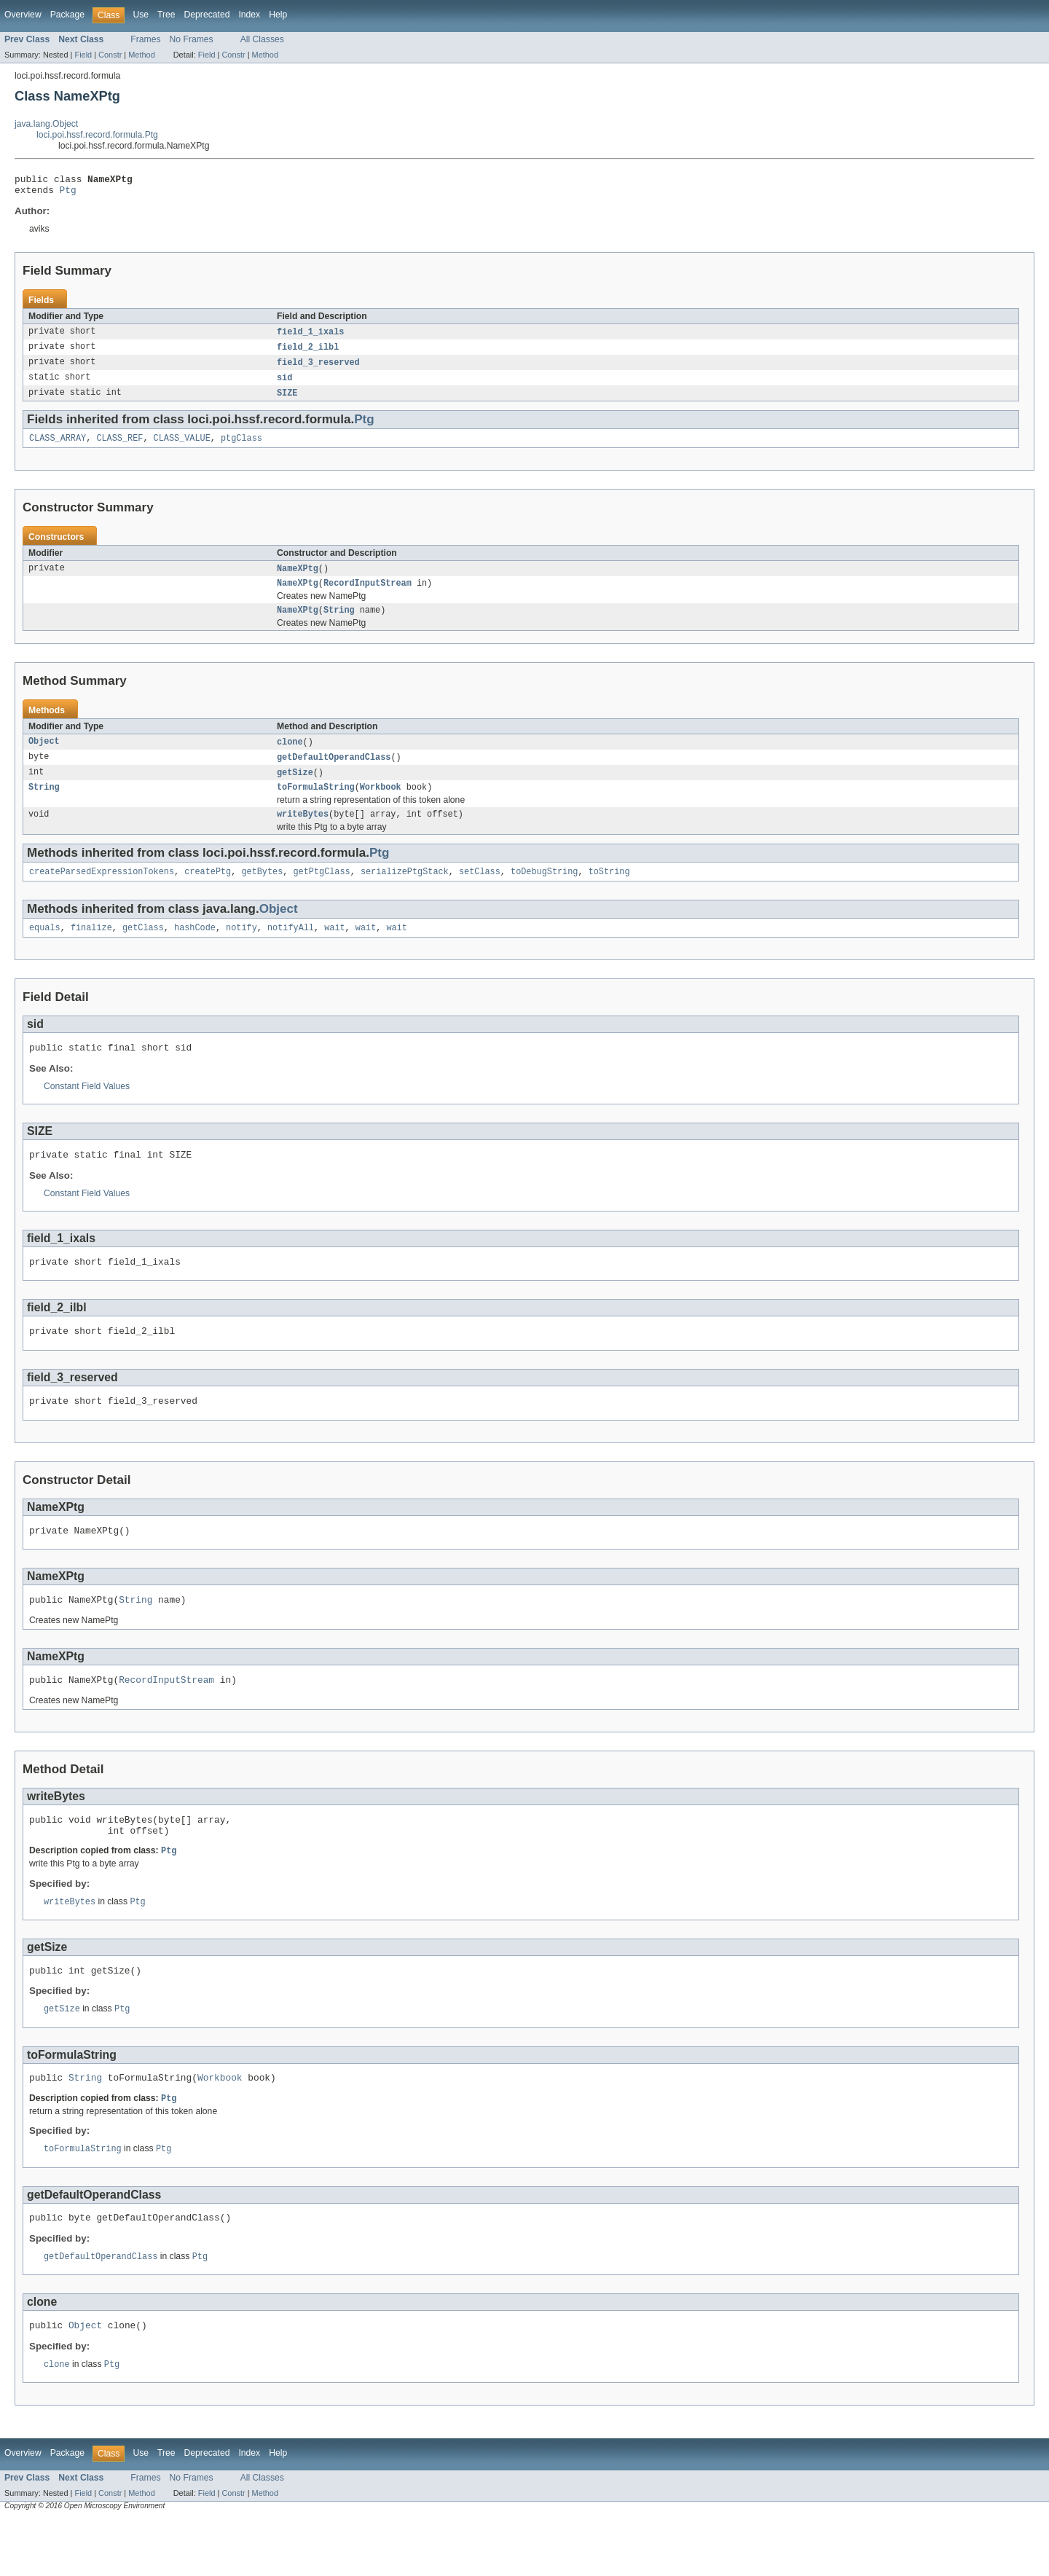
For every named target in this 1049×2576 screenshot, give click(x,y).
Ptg (68, 193)
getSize (295, 787)
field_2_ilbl (308, 352)
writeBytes (303, 832)
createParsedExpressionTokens (101, 891)
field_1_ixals (310, 336)
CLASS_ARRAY (57, 447)
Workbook (380, 803)
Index (249, 14)
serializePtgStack (405, 891)
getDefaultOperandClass (333, 771)
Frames (145, 39)
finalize (91, 948)
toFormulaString (316, 803)
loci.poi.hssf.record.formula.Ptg (97, 135)
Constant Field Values (87, 1109)
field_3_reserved (318, 368)
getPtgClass (321, 891)
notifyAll (290, 948)
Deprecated (207, 14)
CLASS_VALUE (182, 447)
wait (334, 948)
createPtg (207, 891)
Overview (23, 14)
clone (290, 755)
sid (284, 384)
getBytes (262, 891)
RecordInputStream (367, 594)
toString (609, 891)
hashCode (195, 948)
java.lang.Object (46, 124)
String (339, 623)
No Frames (191, 39)
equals (44, 948)
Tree (166, 14)
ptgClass (241, 447)
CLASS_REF (119, 447)
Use (141, 14)
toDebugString (544, 891)
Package (67, 14)
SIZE (287, 401)
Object (44, 755)
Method (141, 54)
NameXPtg (297, 578)
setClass (479, 891)
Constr (110, 54)
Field (83, 54)
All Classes (262, 39)
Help (278, 14)
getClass (143, 948)
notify (241, 948)
